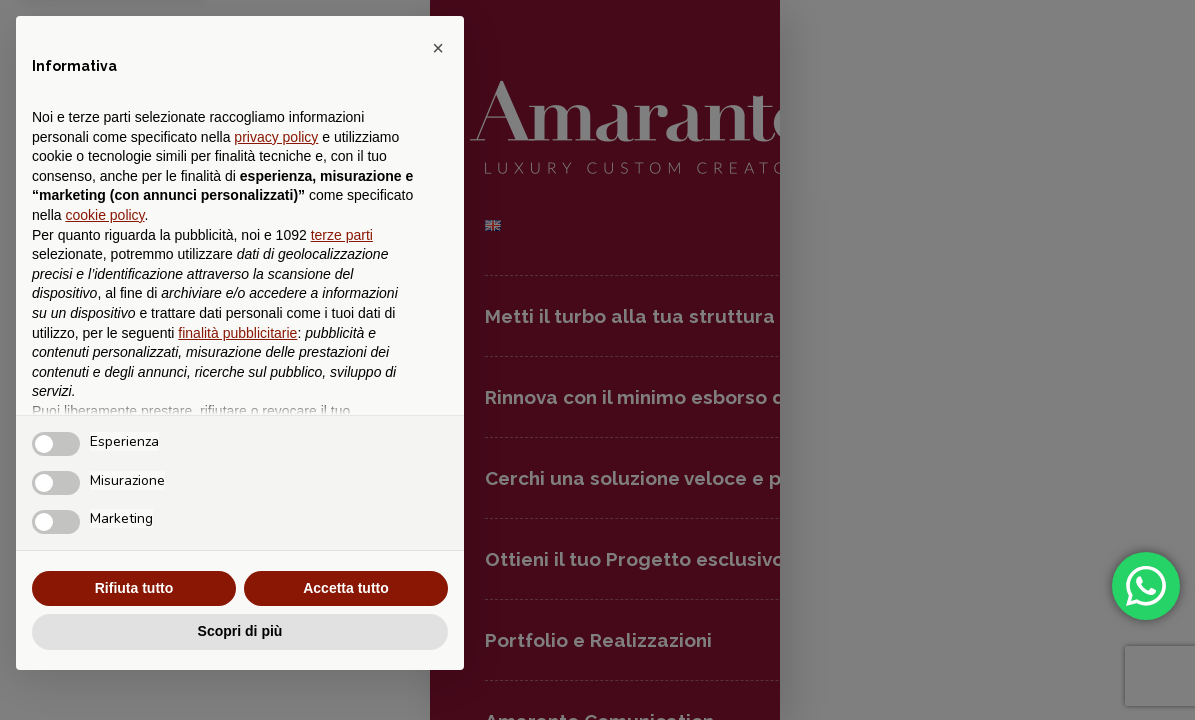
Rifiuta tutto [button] (134, 588)
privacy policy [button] (276, 137)
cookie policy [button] (104, 215)
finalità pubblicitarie (237, 333)
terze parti (342, 235)
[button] (438, 48)
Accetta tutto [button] (346, 588)
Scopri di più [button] (240, 631)
